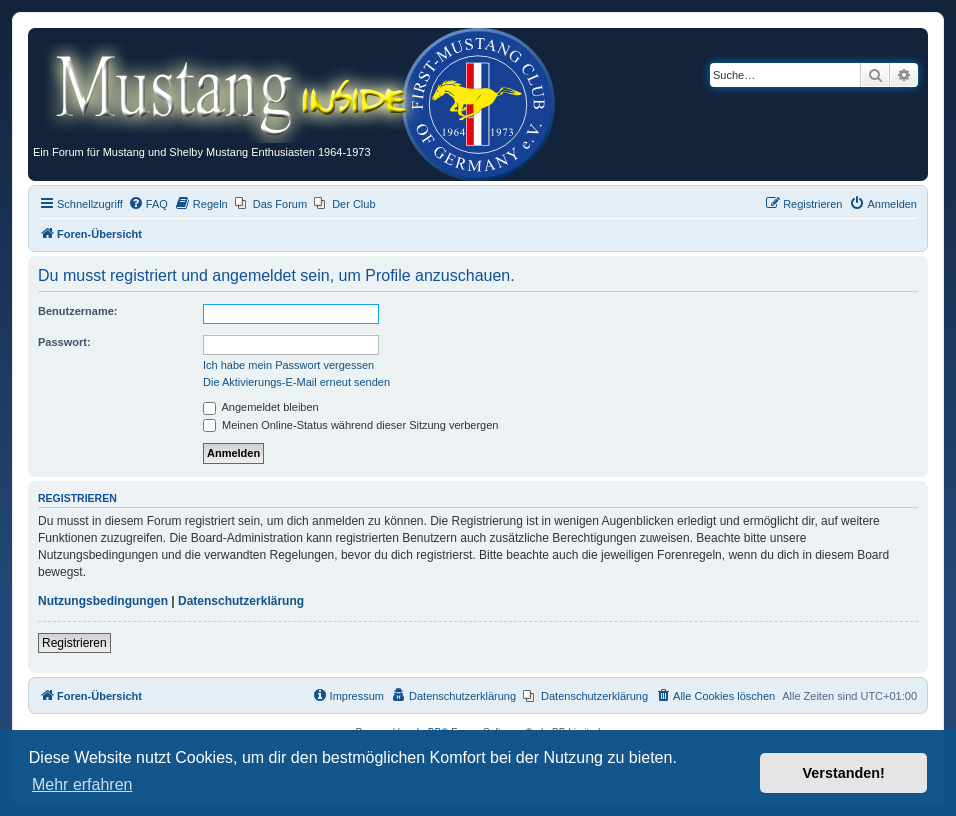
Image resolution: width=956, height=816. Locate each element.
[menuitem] (148, 204)
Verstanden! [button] (844, 773)
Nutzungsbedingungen (103, 601)
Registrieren (74, 643)
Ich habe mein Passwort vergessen (288, 365)
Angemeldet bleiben (261, 407)
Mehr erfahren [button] (82, 784)
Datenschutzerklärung (241, 601)
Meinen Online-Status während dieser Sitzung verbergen (350, 425)
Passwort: (64, 342)
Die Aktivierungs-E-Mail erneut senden (296, 382)
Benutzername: (77, 311)
